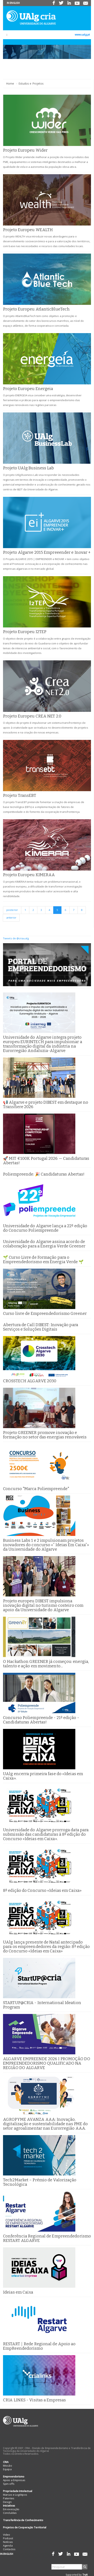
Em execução (11, 2509)
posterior (12, 910)
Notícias (8, 2542)
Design (7, 2502)
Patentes (8, 2498)
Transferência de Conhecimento (23, 2520)
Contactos (9, 2549)
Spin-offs (8, 2484)
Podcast (8, 2538)
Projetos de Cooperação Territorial (24, 2527)
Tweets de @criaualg (16, 938)
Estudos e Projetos (31, 83)
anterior (11, 917)
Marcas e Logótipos (15, 2494)
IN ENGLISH (13, 3)
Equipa (7, 2469)
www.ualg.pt (82, 34)
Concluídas (10, 2513)
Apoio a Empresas (14, 2480)
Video (6, 2534)
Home (10, 83)
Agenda (8, 2545)
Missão (7, 2465)
